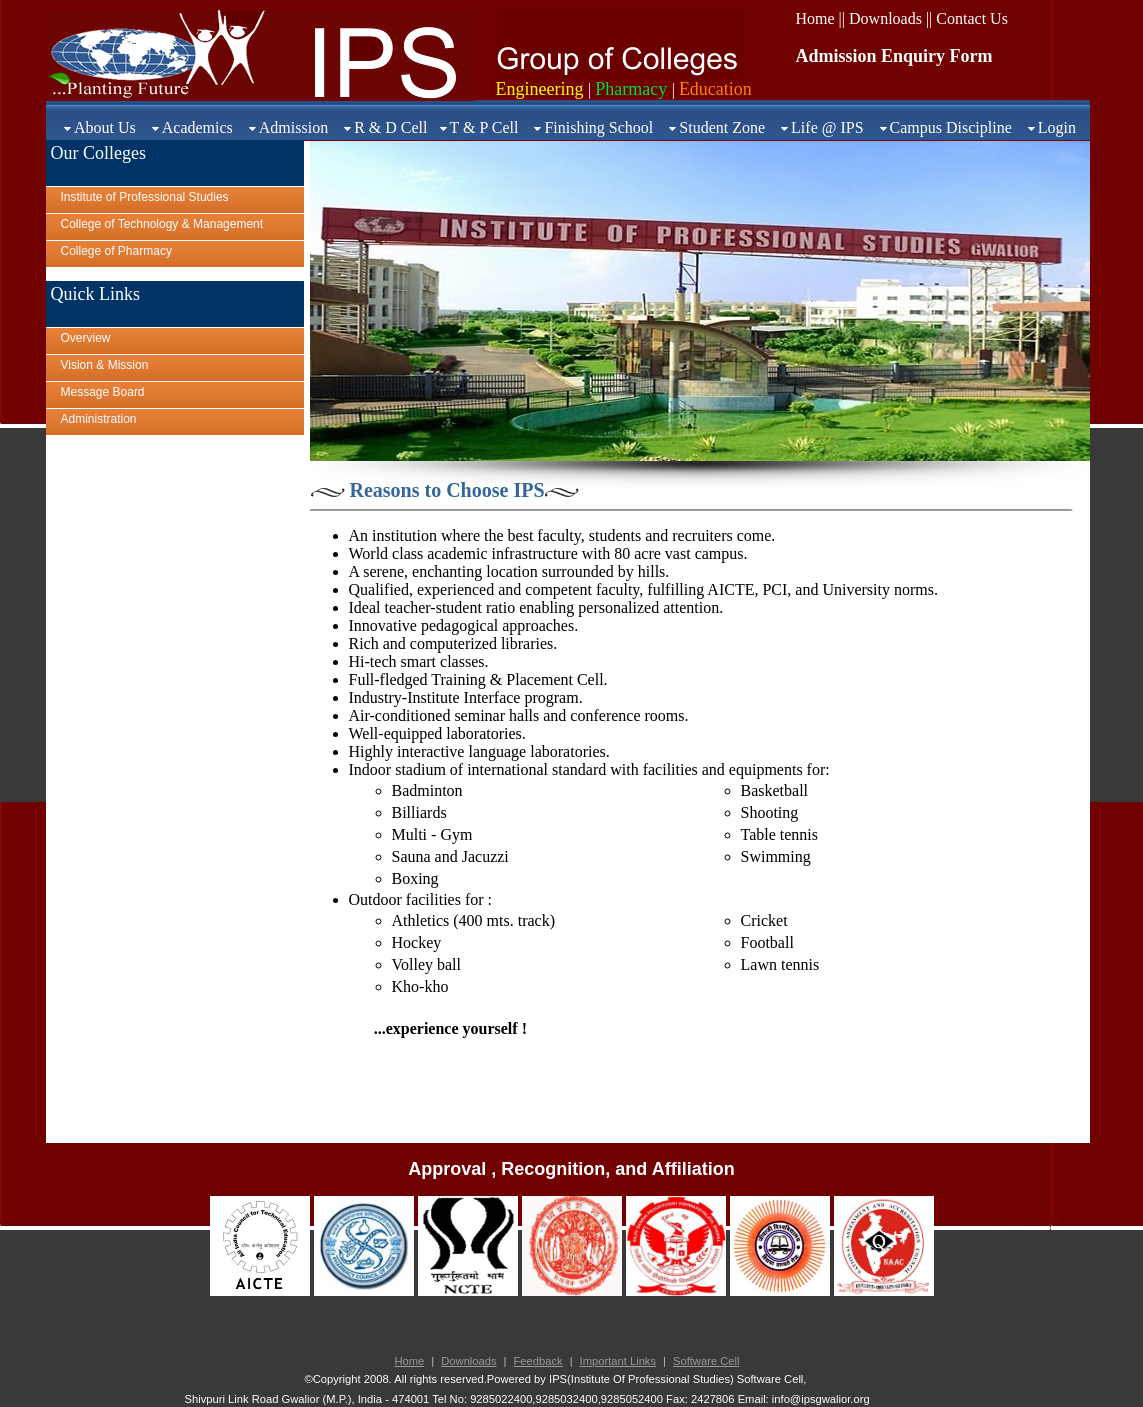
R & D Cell (390, 127)
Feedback (538, 1361)
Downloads (468, 1361)
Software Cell (706, 1361)
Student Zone (722, 127)
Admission (293, 127)
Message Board (103, 392)
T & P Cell (484, 127)
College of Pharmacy (116, 251)
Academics (197, 127)
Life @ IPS (827, 127)
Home (410, 1361)
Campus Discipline (951, 127)
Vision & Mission (105, 365)
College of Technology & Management (162, 224)
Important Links (618, 1361)
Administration (99, 419)
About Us (105, 127)
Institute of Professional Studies (145, 197)
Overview (86, 338)
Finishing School (598, 127)
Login (1057, 127)
